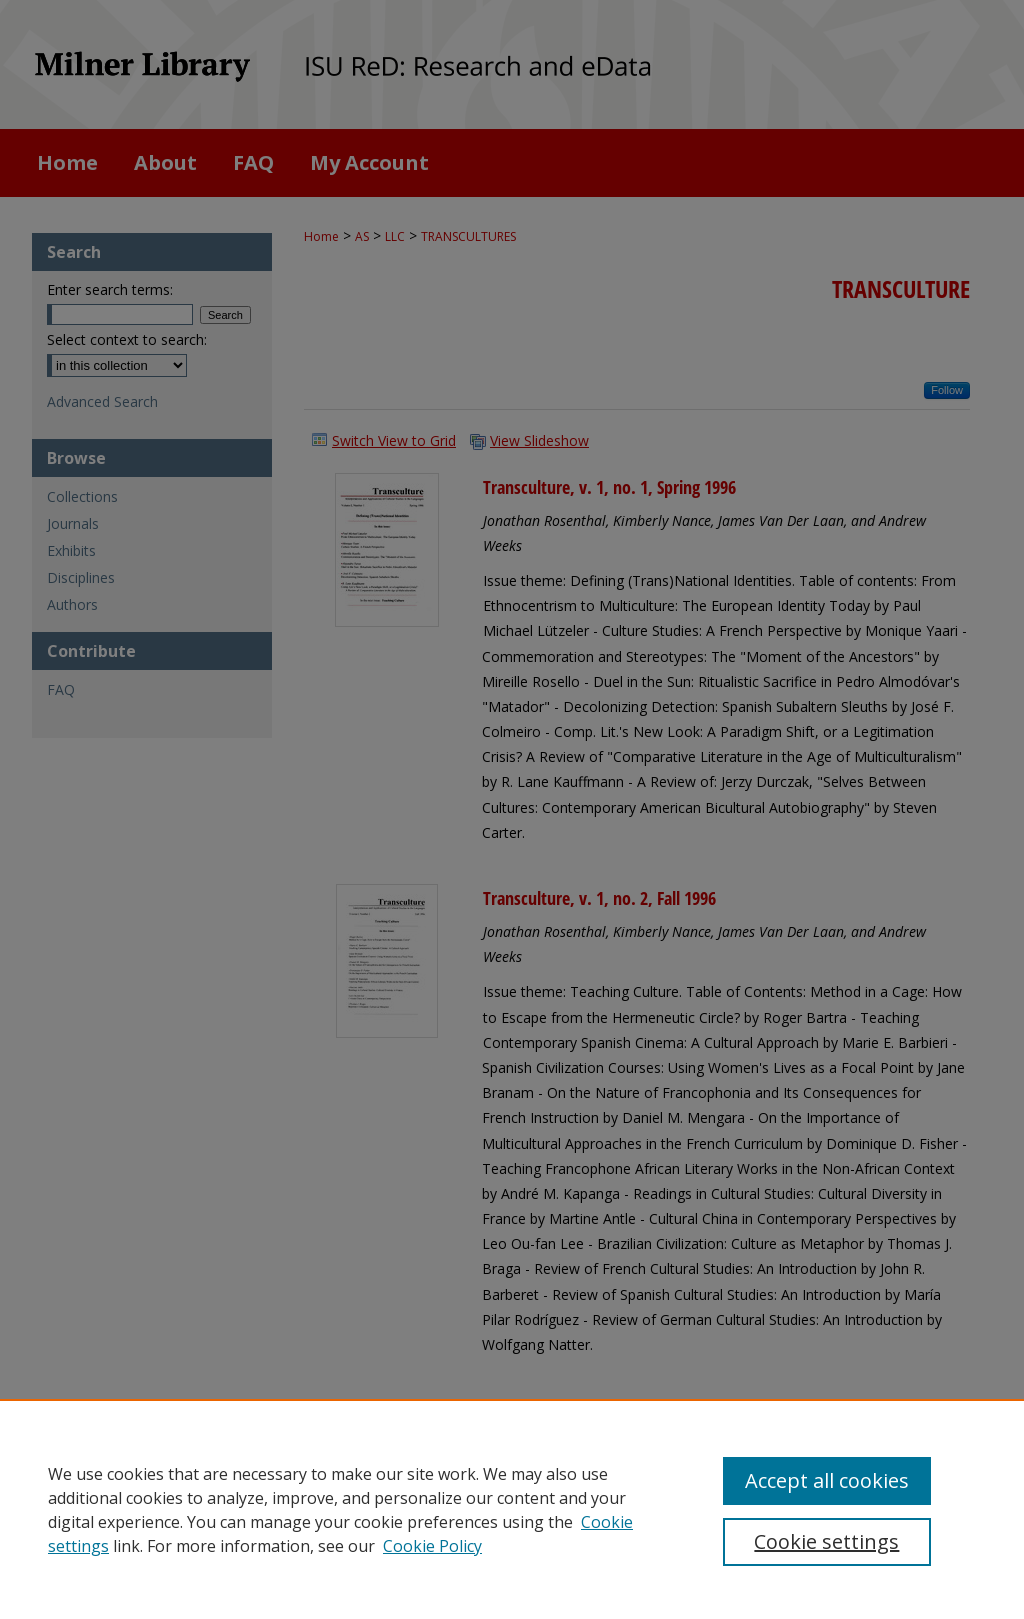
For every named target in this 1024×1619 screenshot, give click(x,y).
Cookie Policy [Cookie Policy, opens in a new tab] (432, 1546)
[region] (512, 1509)
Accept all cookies (827, 1480)
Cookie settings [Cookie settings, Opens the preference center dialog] (826, 1541)
